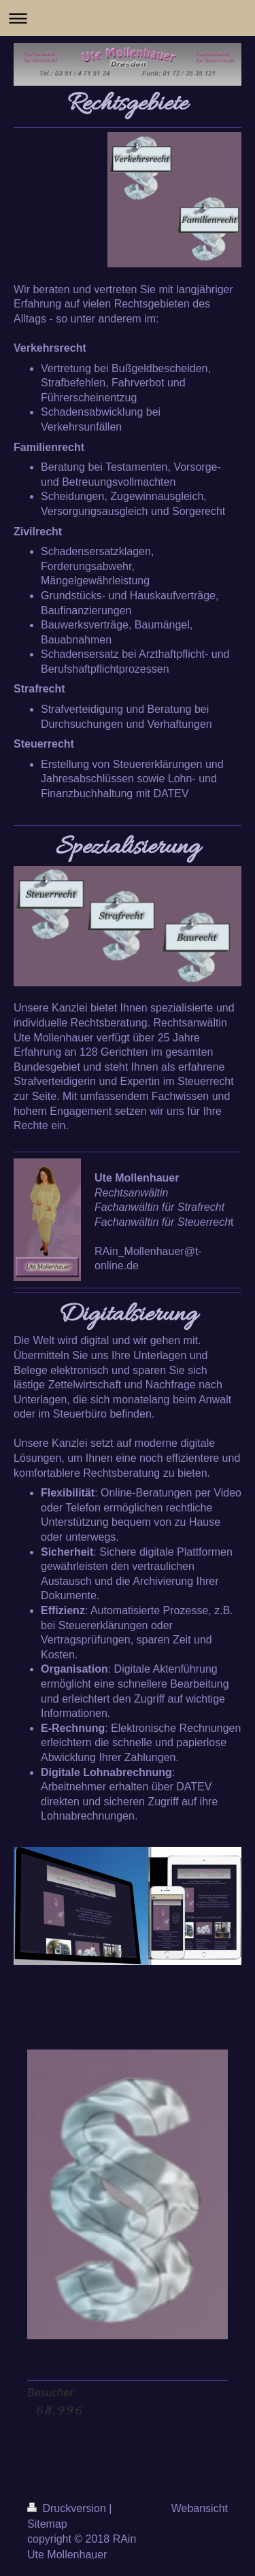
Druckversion (68, 2508)
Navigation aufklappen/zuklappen (127, 18)
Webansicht (199, 2508)
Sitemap (47, 2524)
